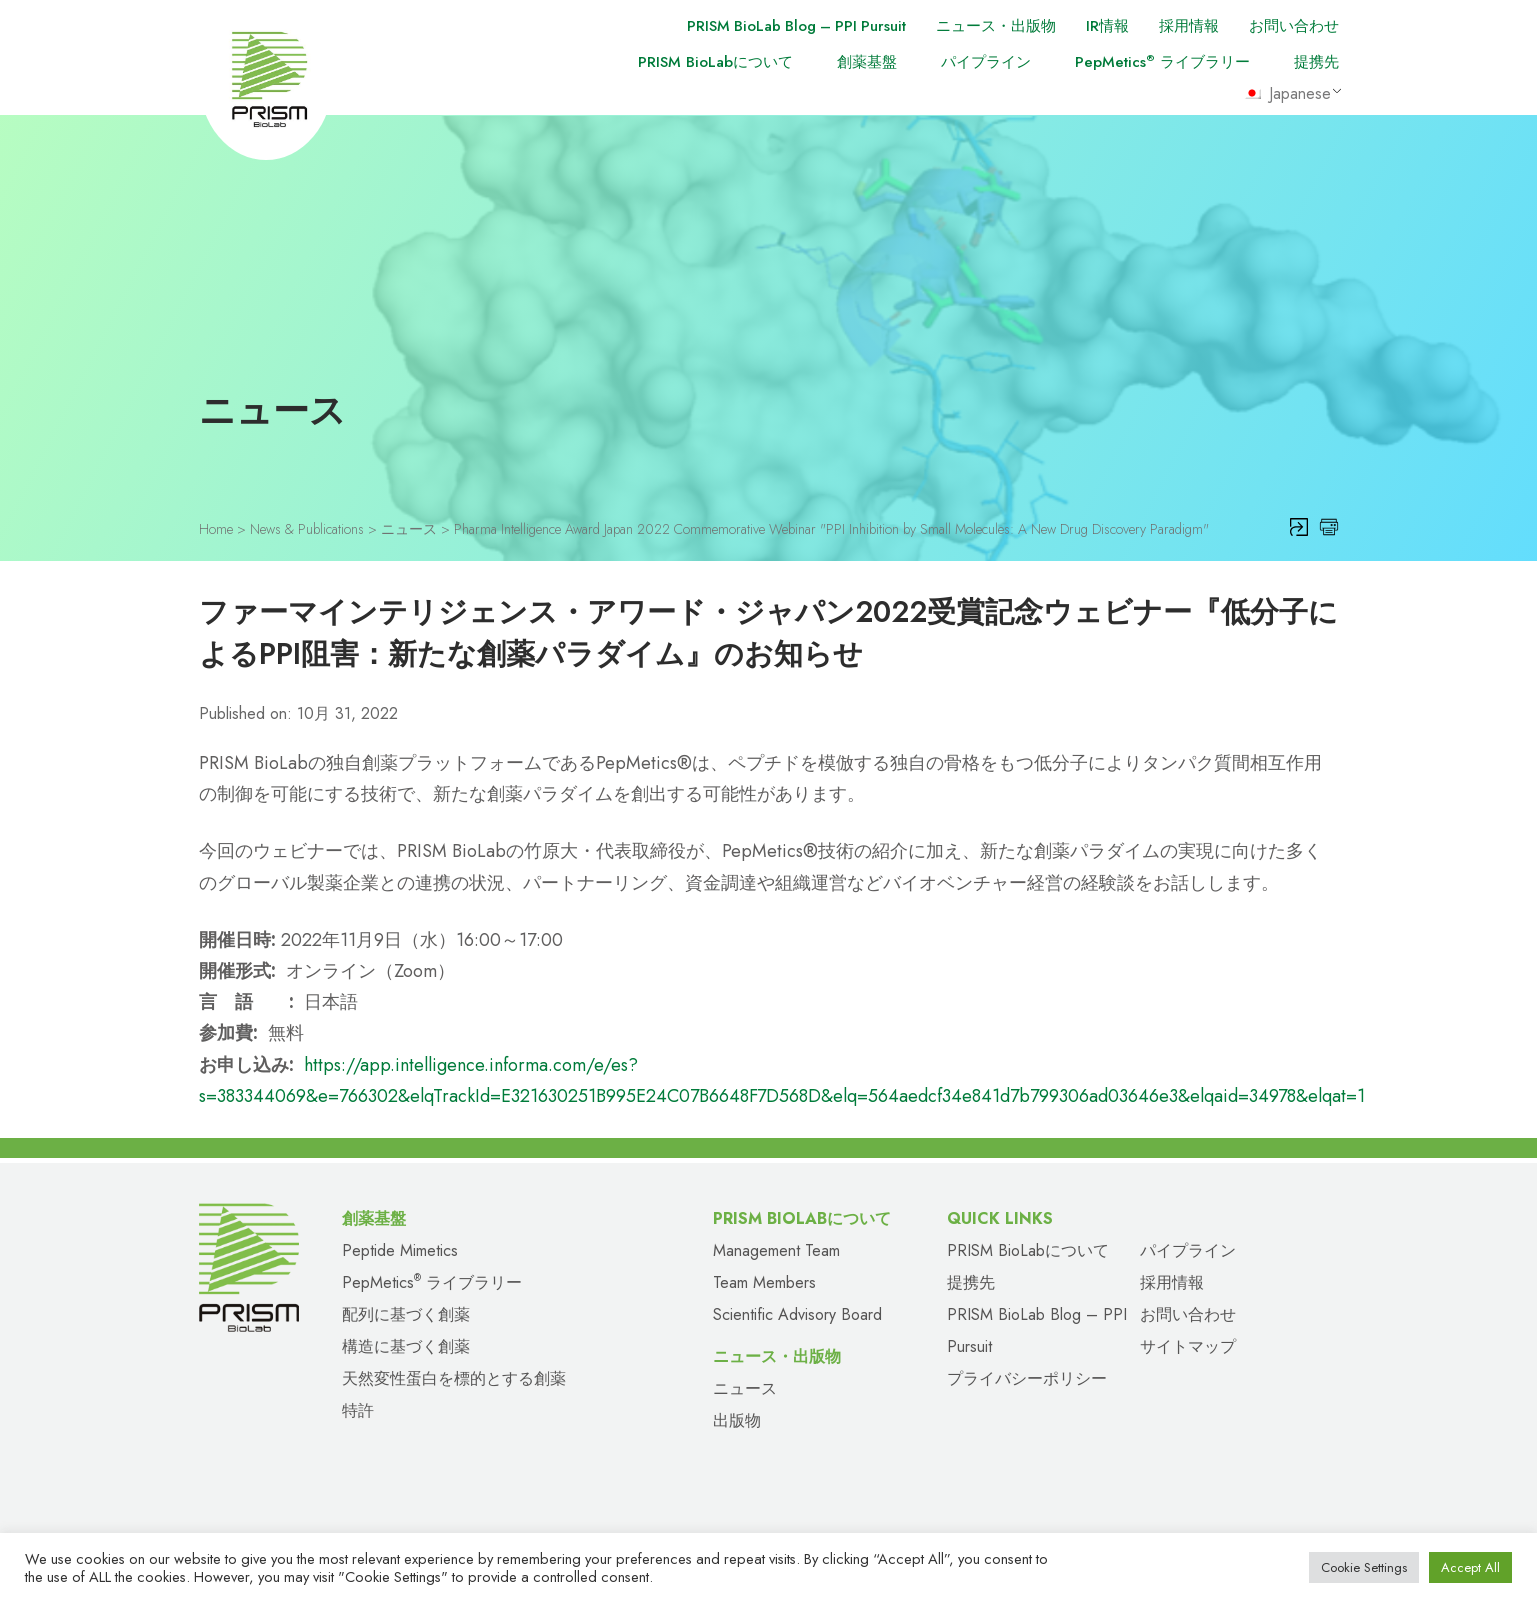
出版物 (737, 1417)
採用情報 (1189, 26)
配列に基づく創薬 (406, 1311)
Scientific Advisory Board (797, 1311)
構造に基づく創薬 (406, 1343)
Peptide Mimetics (400, 1247)
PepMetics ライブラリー (1162, 62)
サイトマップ (1188, 1343)
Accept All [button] (1470, 1567)
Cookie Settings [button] (1364, 1567)
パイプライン (986, 62)
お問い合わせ (1294, 26)
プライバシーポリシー (1027, 1375)
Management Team (776, 1247)
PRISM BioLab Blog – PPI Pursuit (794, 26)
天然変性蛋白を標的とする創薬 (454, 1375)
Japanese (1288, 93)
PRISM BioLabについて (715, 62)
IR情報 (1107, 26)
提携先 (1316, 62)
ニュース (745, 1385)
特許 (358, 1407)
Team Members (764, 1279)
